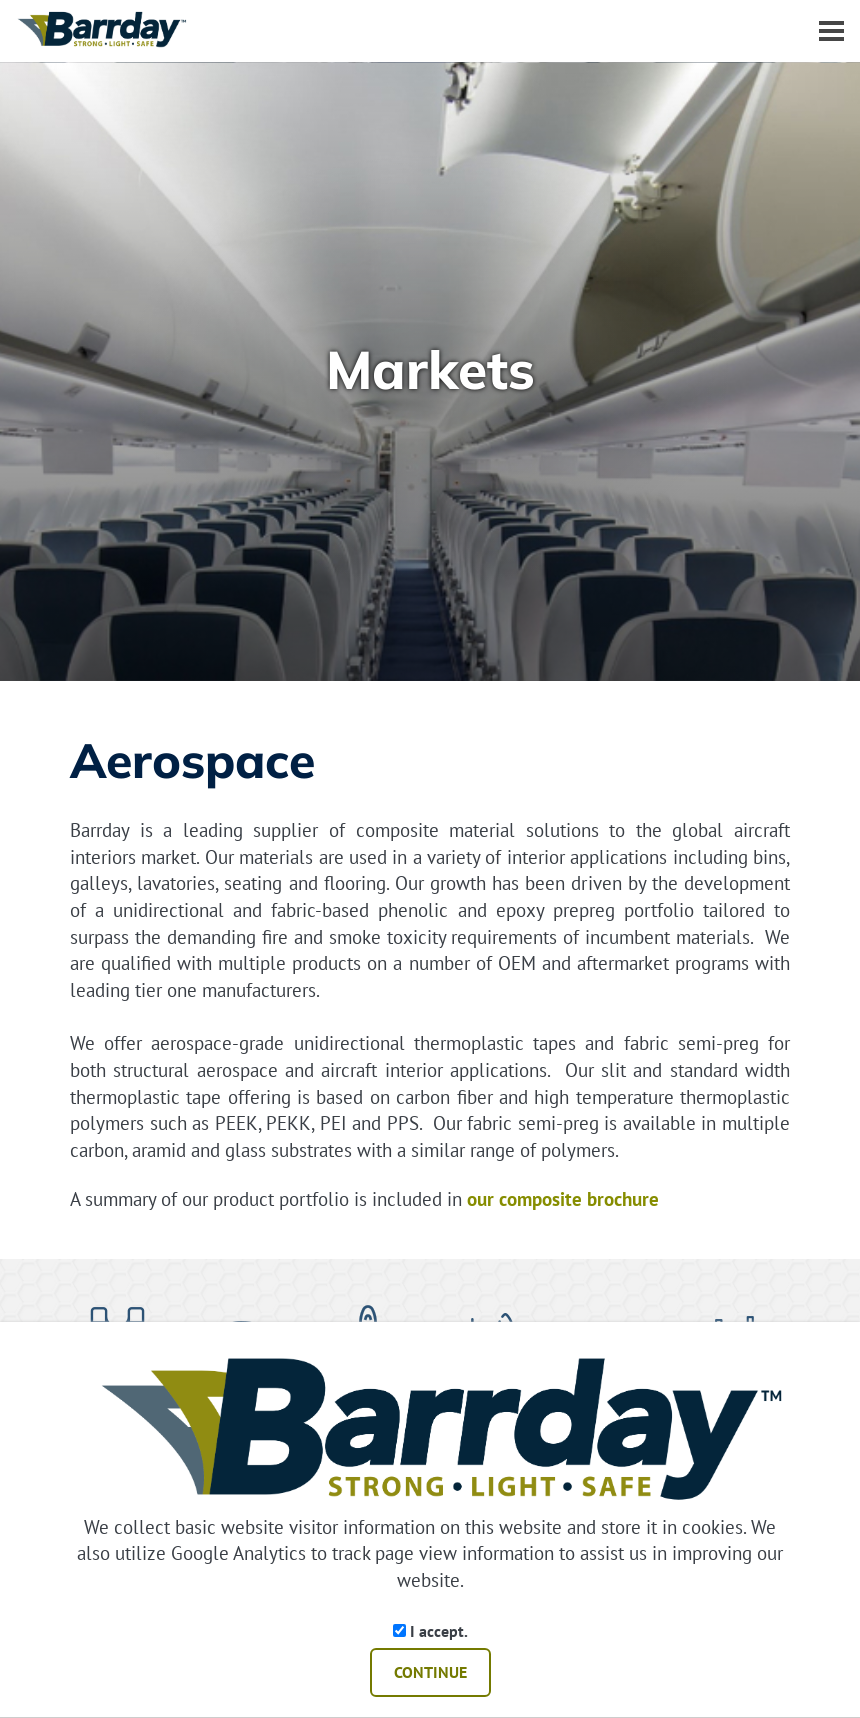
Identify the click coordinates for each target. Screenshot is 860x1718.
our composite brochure (563, 1199)
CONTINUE (430, 1672)
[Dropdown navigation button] (831, 30)
